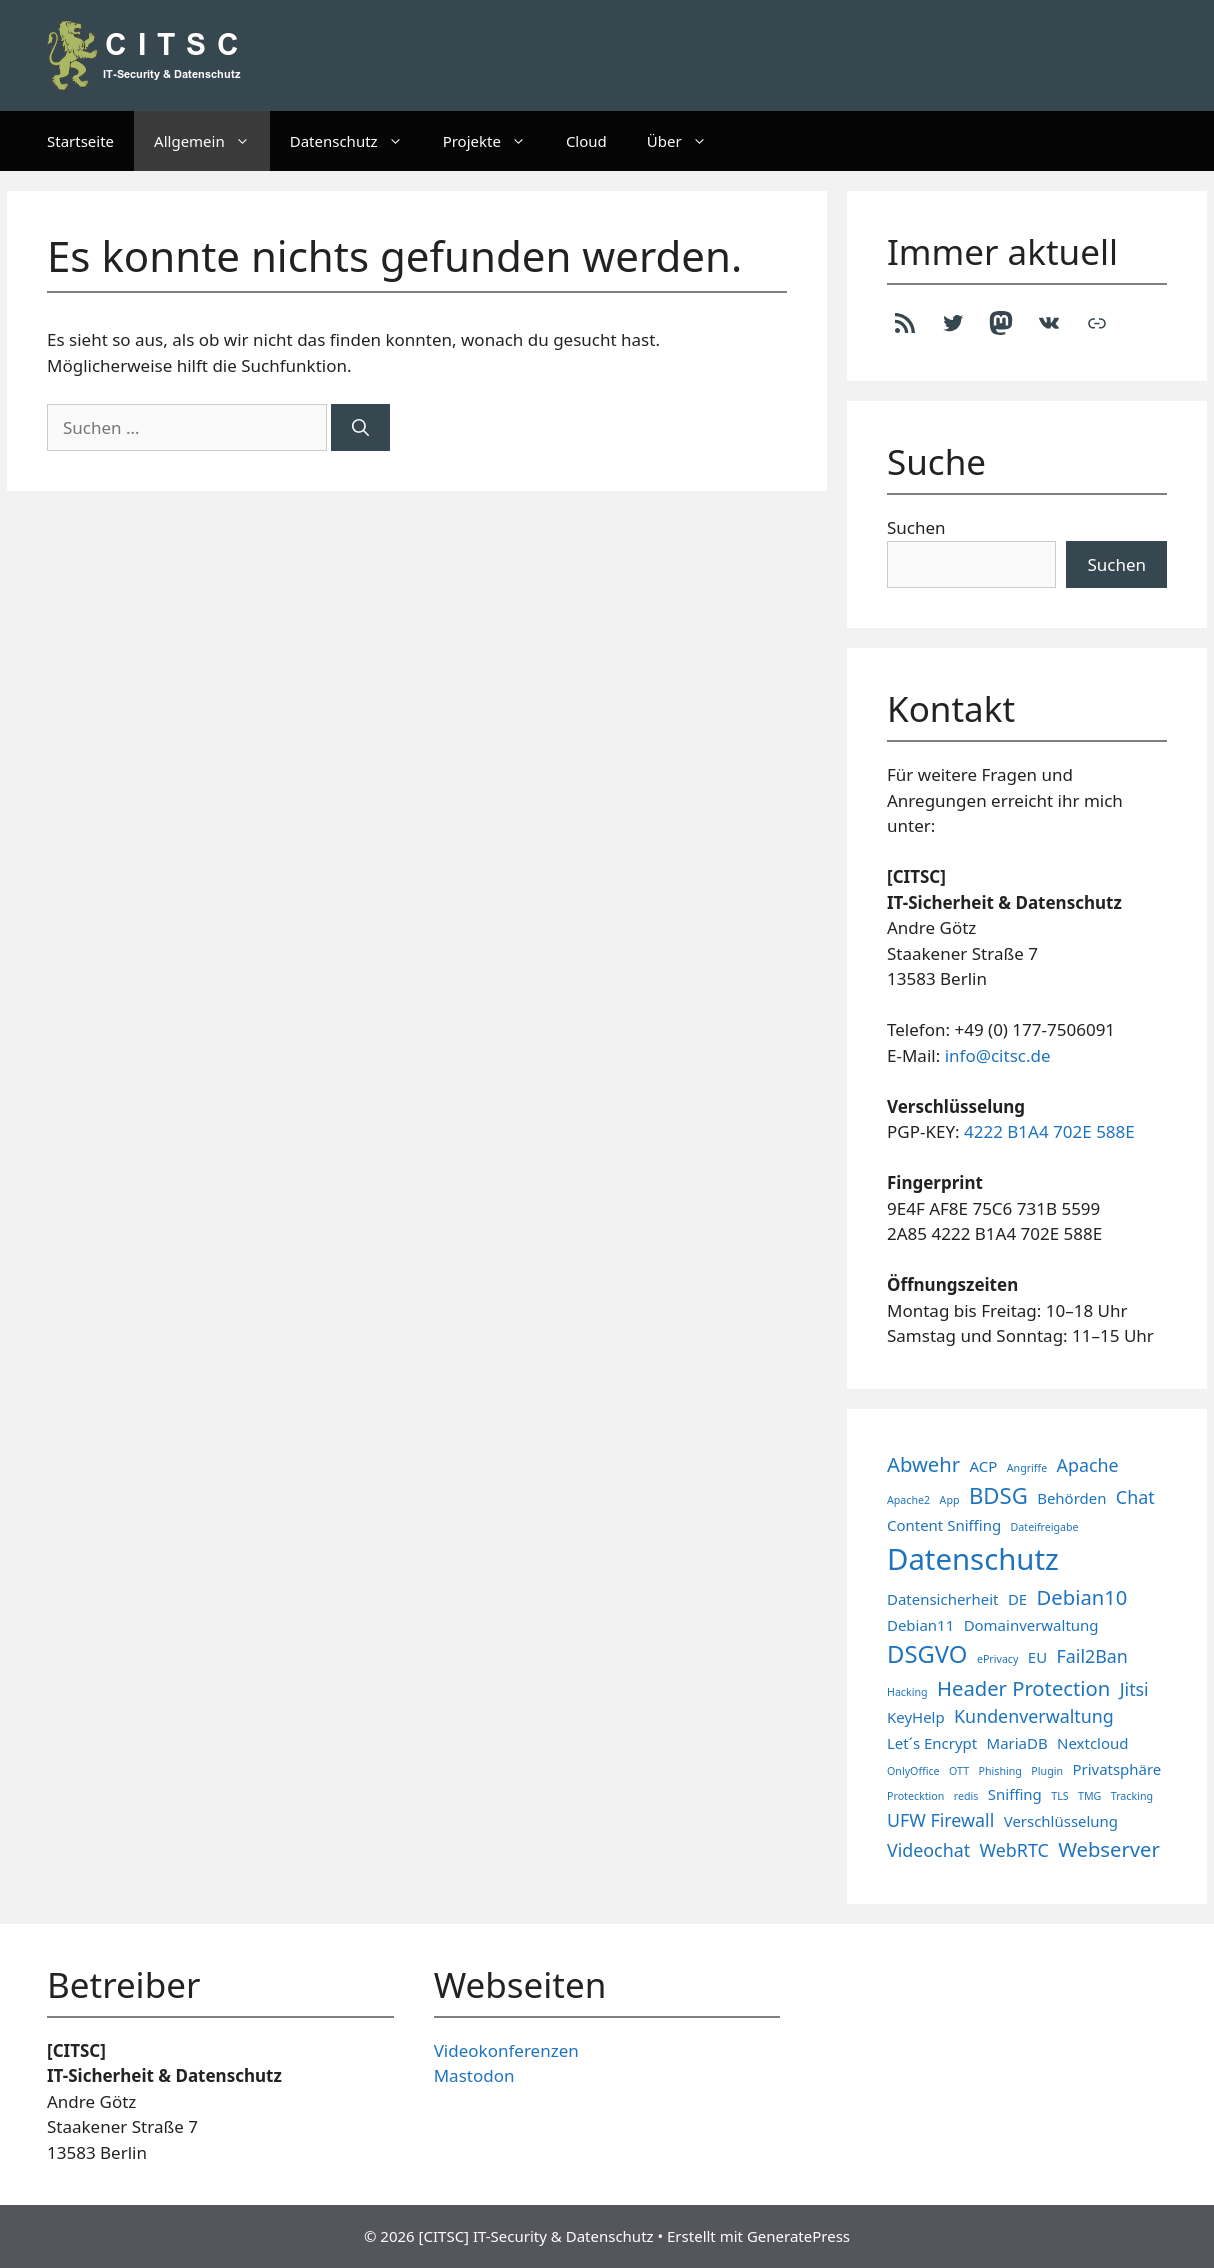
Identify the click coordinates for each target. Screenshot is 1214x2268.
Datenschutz (356, 141)
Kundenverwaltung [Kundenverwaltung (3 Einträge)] (1034, 1716)
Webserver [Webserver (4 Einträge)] (1109, 1849)
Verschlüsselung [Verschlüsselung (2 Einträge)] (1061, 1821)
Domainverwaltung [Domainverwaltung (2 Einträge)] (1031, 1625)
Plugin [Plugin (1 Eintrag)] (1047, 1771)
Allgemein (212, 141)
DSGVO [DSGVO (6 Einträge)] (927, 1654)
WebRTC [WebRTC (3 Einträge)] (1014, 1850)
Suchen (916, 527)
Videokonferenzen (506, 2050)
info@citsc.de (998, 1055)
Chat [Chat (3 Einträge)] (1135, 1497)
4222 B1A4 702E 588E (1049, 1131)
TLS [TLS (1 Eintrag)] (1059, 1796)
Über (687, 141)
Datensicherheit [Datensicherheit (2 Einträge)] (942, 1599)
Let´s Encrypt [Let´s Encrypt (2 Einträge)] (932, 1743)
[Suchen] (360, 428)
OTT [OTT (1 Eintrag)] (959, 1771)
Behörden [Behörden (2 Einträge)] (1071, 1498)
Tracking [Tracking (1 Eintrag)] (1132, 1796)
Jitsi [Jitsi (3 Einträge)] (1134, 1689)
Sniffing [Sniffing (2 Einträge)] (1015, 1794)
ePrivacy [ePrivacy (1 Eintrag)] (998, 1659)
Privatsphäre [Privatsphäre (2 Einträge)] (1116, 1769)
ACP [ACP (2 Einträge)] (984, 1466)
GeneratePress (798, 2236)
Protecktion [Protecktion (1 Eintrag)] (915, 1796)
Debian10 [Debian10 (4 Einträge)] (1082, 1597)
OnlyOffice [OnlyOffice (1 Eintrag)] (913, 1771)
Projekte (494, 141)
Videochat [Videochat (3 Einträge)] (928, 1850)
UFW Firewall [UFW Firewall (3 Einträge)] (940, 1820)
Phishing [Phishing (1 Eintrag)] (1000, 1771)
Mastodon (474, 2075)
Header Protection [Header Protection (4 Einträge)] (1023, 1688)
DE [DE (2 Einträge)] (1017, 1599)
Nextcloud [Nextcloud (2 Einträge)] (1092, 1743)
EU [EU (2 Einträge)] (1037, 1657)
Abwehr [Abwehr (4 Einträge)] (923, 1464)
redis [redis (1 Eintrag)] (966, 1796)
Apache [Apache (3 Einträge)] (1088, 1465)
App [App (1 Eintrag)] (950, 1500)
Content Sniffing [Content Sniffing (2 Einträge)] (944, 1525)
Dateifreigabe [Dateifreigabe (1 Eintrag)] (1045, 1527)
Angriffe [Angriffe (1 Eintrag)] (1027, 1468)
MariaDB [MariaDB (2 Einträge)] (1017, 1743)
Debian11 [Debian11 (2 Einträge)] (920, 1625)
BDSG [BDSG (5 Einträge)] (998, 1495)
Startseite (80, 141)
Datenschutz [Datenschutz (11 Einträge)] (973, 1559)
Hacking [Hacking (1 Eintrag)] (907, 1692)
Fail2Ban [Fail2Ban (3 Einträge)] (1092, 1656)
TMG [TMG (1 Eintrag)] (1089, 1796)
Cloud (586, 141)
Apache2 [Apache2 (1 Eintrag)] (908, 1500)
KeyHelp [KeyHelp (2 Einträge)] (916, 1717)
